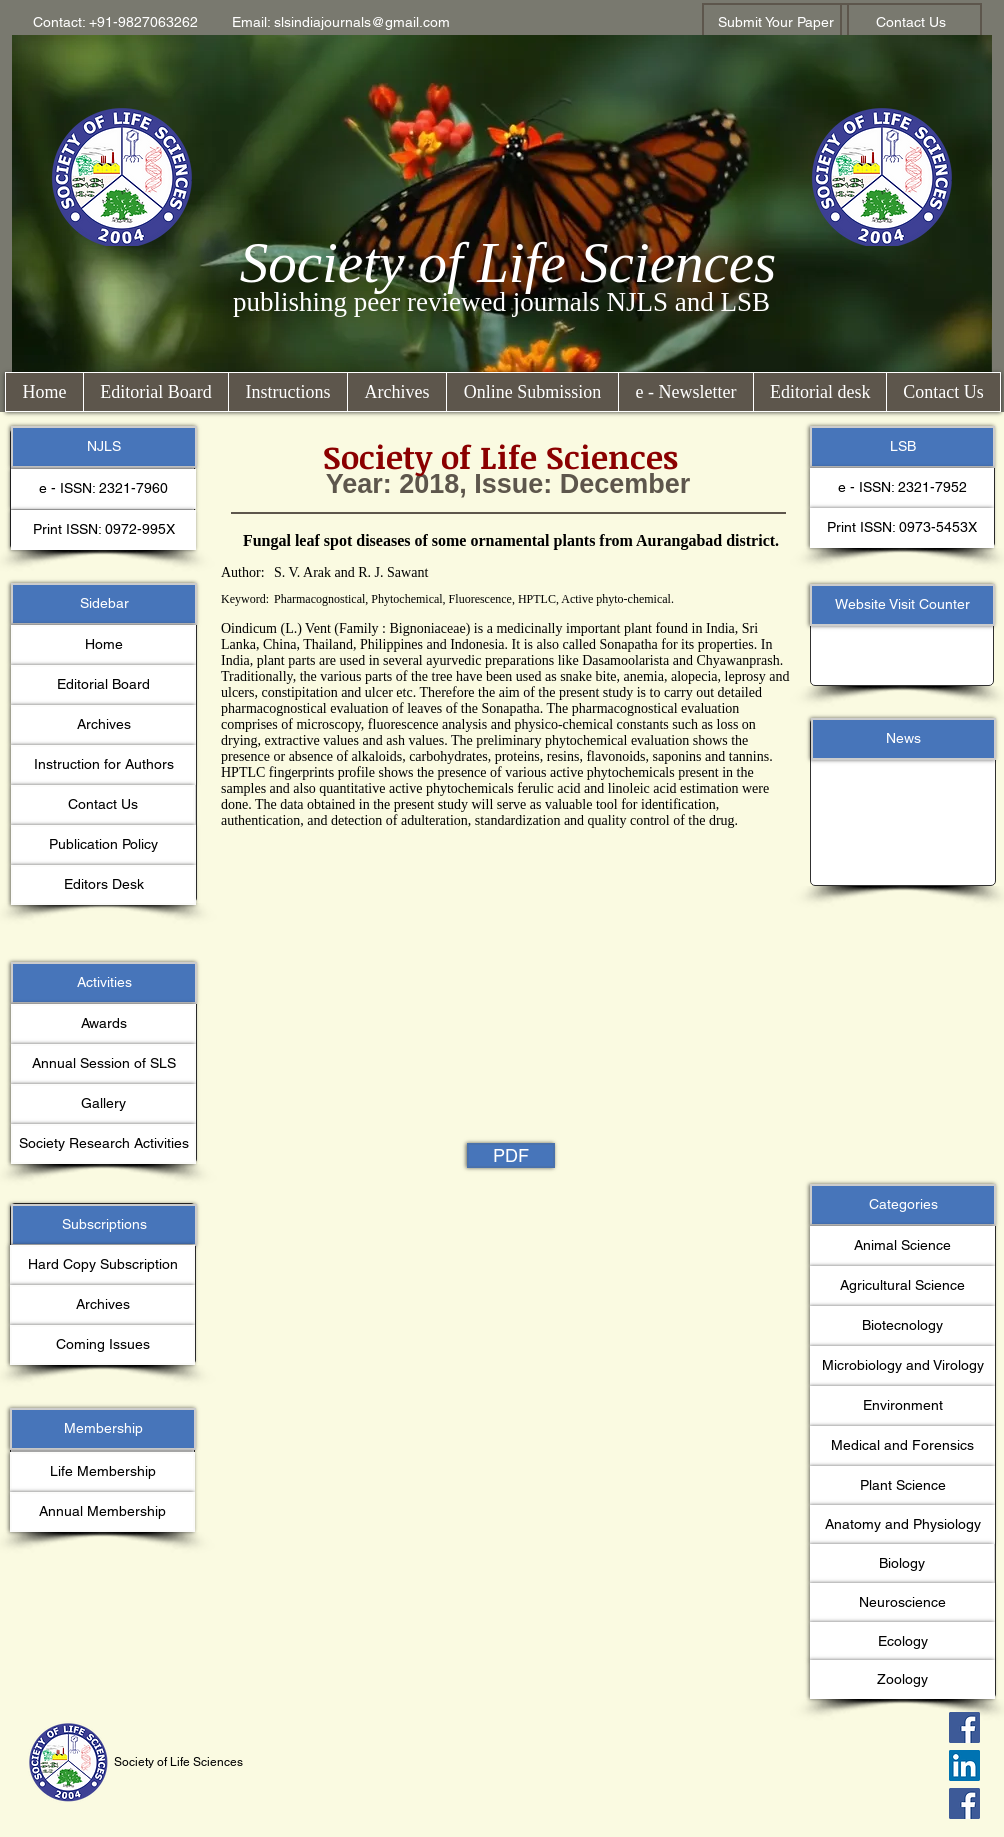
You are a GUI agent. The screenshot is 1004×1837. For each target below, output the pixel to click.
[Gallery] (103, 1104)
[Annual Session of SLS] (103, 1064)
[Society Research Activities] (103, 1144)
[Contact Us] (911, 23)
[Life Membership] (102, 1472)
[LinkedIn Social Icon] (964, 1765)
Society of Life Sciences (508, 262)
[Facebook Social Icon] (964, 1727)
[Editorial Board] (103, 685)
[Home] (103, 645)
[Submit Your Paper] (775, 23)
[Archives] (103, 725)
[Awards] (103, 1024)
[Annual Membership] (102, 1512)
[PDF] (511, 1155)
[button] (115, 23)
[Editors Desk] (103, 885)
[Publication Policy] (103, 845)
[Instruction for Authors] (103, 765)
